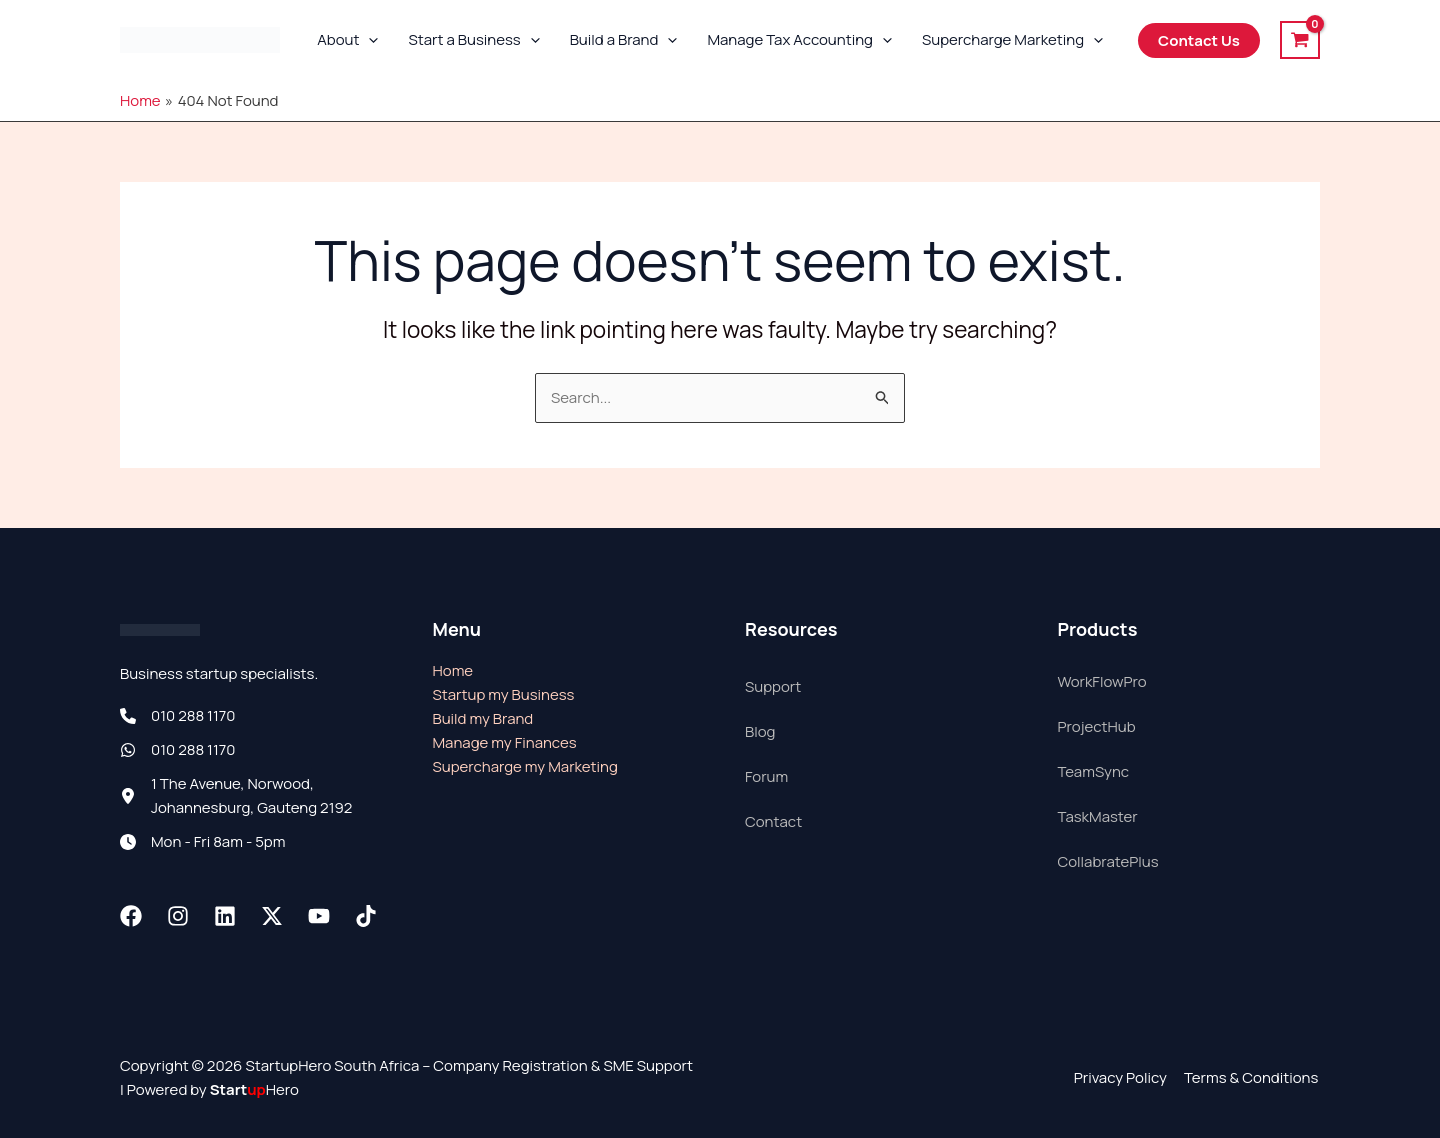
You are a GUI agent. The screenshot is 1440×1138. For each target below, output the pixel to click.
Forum (766, 776)
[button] (368, 40)
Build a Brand (624, 40)
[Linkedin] (225, 916)
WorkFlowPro (1102, 681)
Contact (773, 821)
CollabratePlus (1108, 861)
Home (453, 670)
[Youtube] (319, 916)
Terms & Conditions (1253, 1077)
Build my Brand (483, 718)
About (347, 40)
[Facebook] (131, 916)
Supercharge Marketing (1012, 40)
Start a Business (473, 40)
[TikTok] (366, 916)
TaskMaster (1098, 816)
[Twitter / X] (272, 916)
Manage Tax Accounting (799, 40)
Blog (760, 731)
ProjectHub (1097, 726)
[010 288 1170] (178, 716)
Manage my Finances (505, 742)
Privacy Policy (1123, 1077)
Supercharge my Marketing (525, 766)
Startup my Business (504, 694)
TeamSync (1094, 771)
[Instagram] (178, 916)
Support (773, 686)
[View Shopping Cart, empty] (1300, 39)
